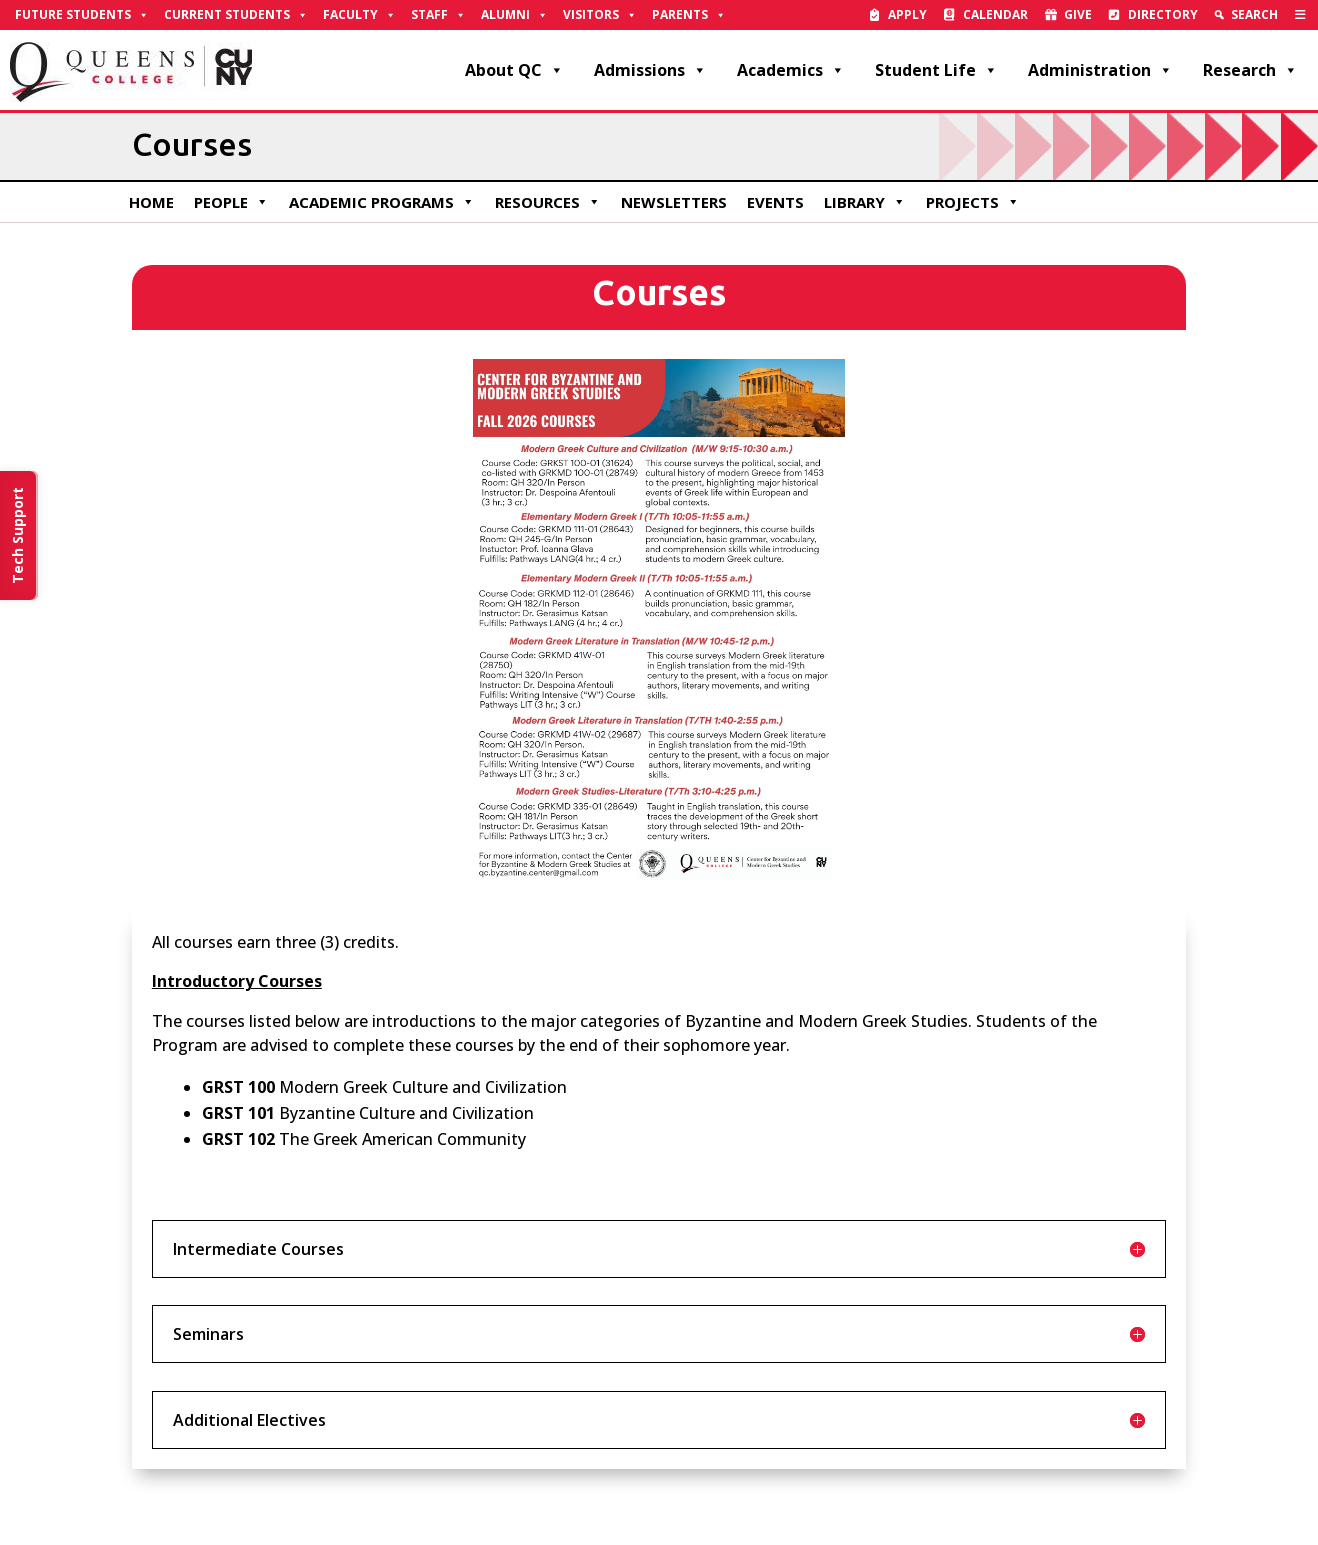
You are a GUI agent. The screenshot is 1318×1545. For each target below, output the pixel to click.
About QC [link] (514, 70)
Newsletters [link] (674, 202)
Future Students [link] (82, 15)
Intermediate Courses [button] (258, 1249)
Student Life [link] (936, 70)
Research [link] (1250, 70)
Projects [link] (973, 202)
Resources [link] (548, 202)
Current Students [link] (236, 15)
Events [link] (775, 202)
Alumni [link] (514, 15)
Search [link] (1254, 14)
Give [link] (1078, 14)
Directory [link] (1163, 14)
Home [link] (151, 202)
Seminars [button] (208, 1334)
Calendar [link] (995, 14)
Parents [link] (689, 15)
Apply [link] (907, 14)
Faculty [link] (359, 15)
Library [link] (865, 202)
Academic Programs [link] (382, 202)
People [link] (231, 202)
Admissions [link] (650, 70)
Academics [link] (791, 70)
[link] (1300, 15)
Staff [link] (438, 15)
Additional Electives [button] (249, 1420)
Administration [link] (1100, 70)
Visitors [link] (600, 15)
